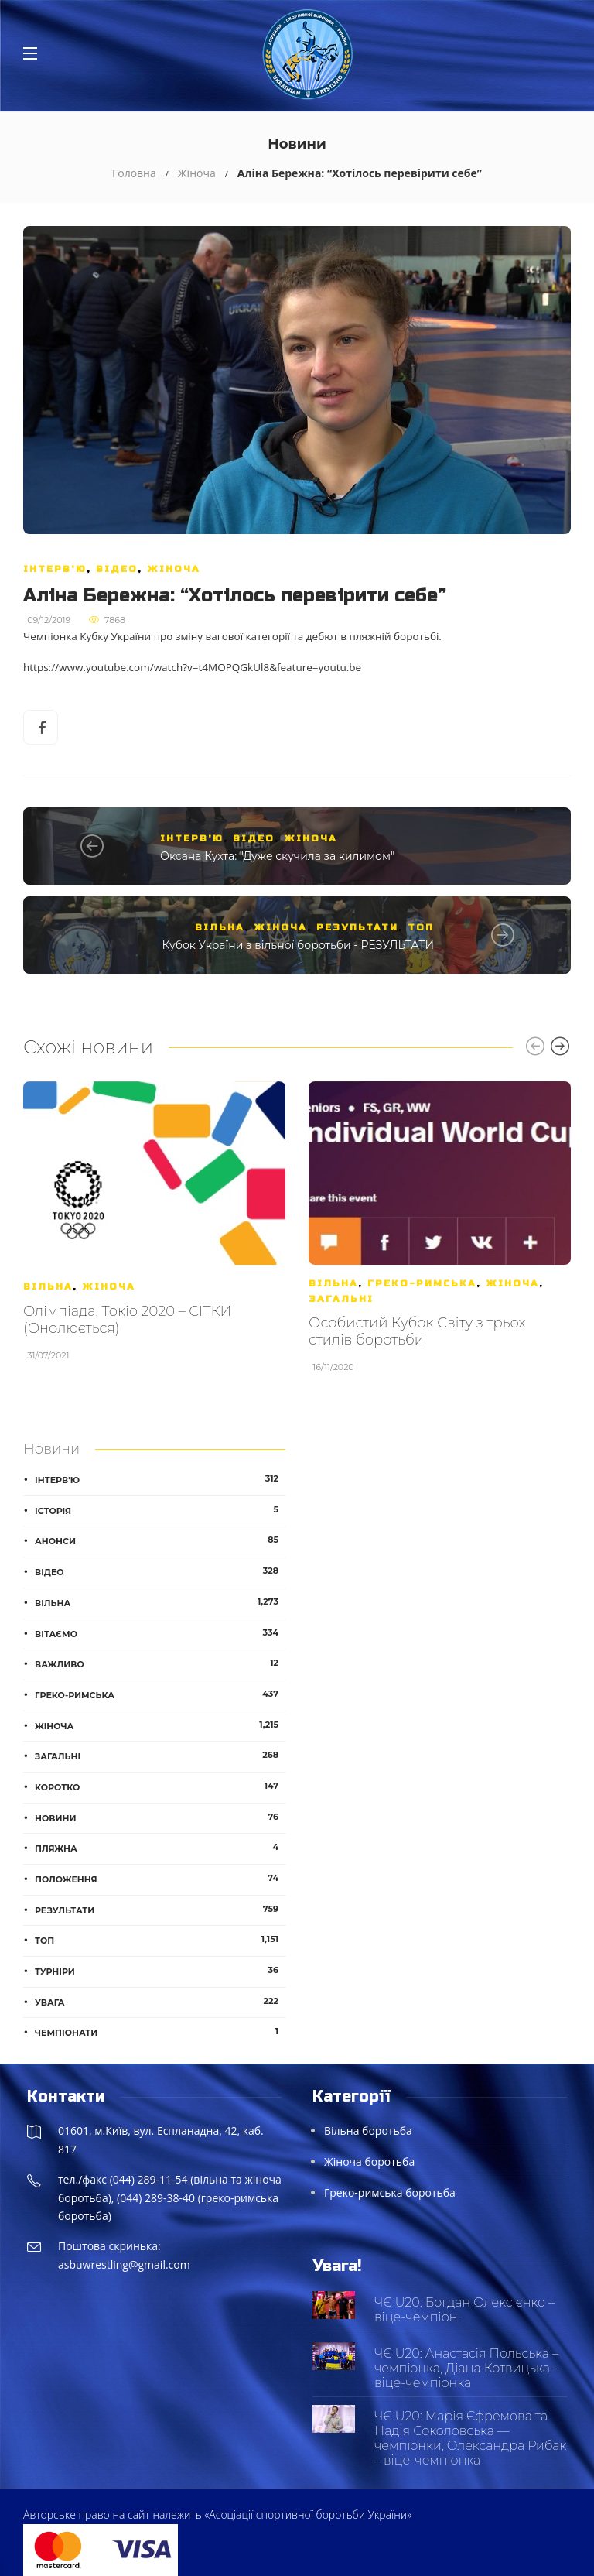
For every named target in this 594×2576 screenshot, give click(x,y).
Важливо (160, 1663)
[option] (154, 1228)
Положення (160, 1878)
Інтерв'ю (55, 569)
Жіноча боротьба (369, 2161)
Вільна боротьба (368, 2130)
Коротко (160, 1786)
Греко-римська (421, 1283)
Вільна (219, 927)
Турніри (160, 1971)
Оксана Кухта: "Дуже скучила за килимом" (277, 856)
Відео (117, 569)
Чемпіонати (160, 2032)
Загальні (341, 1298)
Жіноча (197, 173)
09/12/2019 (48, 620)
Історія (160, 1510)
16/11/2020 (332, 1367)
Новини (160, 1817)
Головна (134, 173)
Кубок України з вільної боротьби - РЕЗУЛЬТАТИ (298, 945)
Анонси (160, 1540)
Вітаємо (160, 1633)
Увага (160, 2001)
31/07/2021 (48, 1355)
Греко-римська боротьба (390, 2192)
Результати (357, 927)
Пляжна (160, 1847)
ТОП (421, 927)
